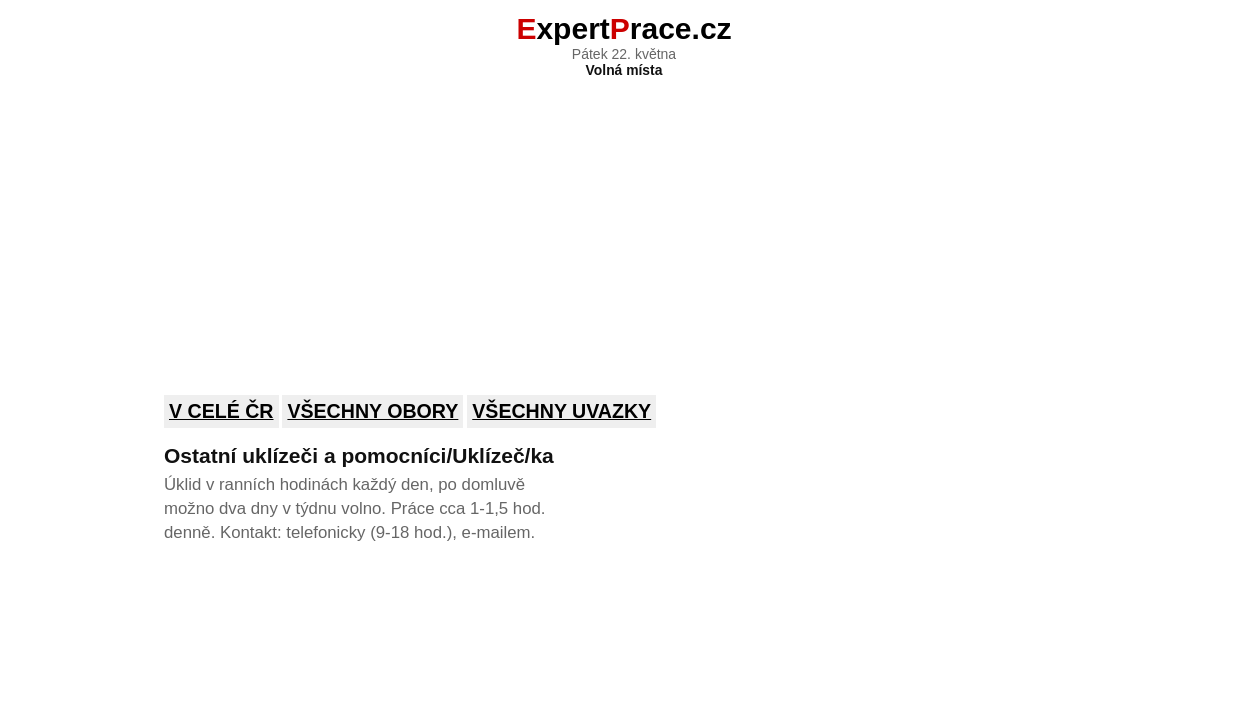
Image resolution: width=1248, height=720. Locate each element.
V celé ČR (221, 411)
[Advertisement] (624, 223)
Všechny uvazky (561, 411)
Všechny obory (372, 411)
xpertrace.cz (623, 28)
